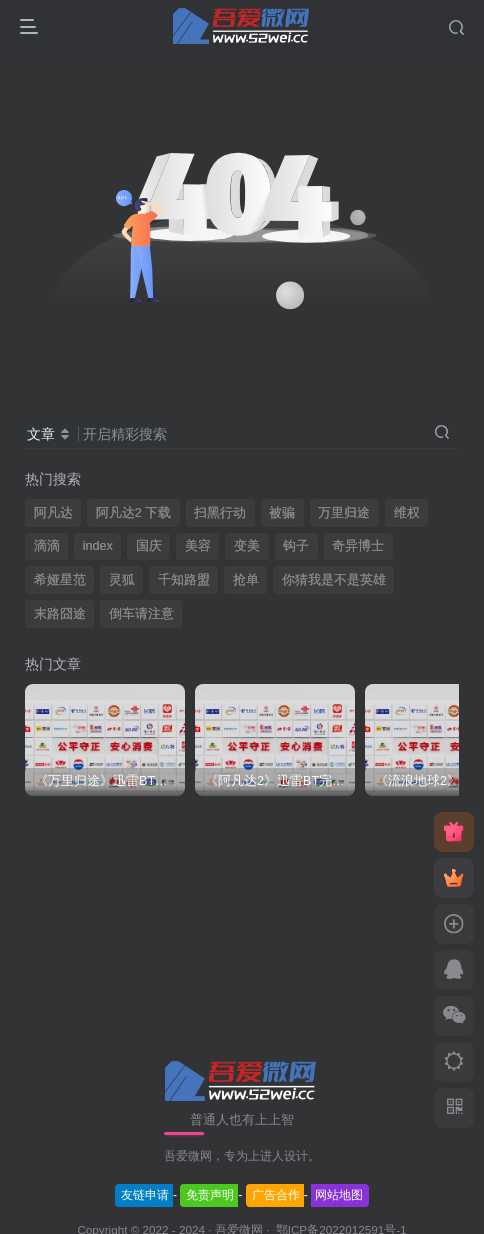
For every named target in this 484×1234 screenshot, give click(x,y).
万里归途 (344, 513)
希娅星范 (60, 580)
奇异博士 (358, 546)
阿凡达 (53, 513)
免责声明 (210, 1195)
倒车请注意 (141, 614)
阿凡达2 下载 (134, 513)
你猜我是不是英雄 (334, 580)
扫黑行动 (220, 513)
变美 (247, 546)
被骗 (282, 513)
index (98, 546)
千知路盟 (184, 580)
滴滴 (47, 546)
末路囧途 (60, 614)
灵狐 (122, 580)
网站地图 (339, 1195)
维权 (407, 513)
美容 (198, 546)
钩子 (296, 546)
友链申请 (145, 1195)
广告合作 (276, 1195)
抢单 (246, 580)
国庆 (149, 546)
